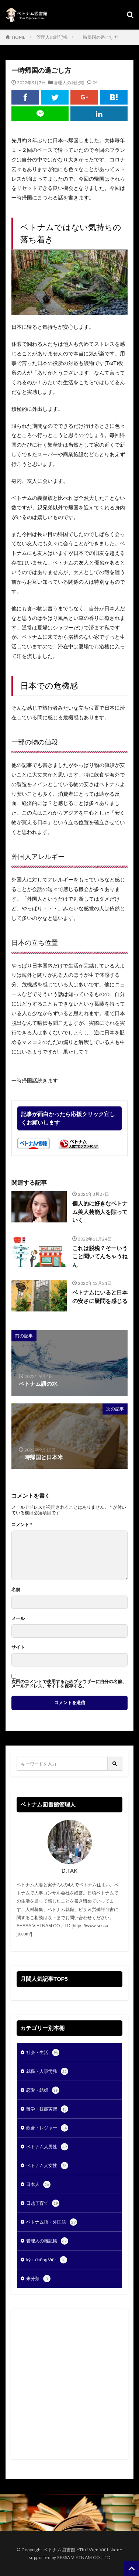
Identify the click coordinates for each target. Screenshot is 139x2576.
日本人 (38, 2184)
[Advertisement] (69, 2383)
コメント (21, 1524)
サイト (18, 1647)
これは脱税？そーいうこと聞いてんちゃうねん (100, 1256)
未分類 (38, 2278)
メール (18, 1618)
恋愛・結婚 (42, 2090)
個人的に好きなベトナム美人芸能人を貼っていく (100, 1211)
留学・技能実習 (47, 2109)
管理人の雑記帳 (52, 37)
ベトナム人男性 (47, 2146)
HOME (18, 37)
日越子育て (42, 2203)
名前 (15, 1589)
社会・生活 (42, 2052)
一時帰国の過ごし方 (98, 37)
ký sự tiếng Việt (46, 2259)
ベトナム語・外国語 (51, 2222)
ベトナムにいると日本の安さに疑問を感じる (100, 1296)
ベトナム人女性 (47, 2165)
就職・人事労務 (47, 2071)
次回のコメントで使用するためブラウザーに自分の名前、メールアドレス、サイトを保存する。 (68, 1683)
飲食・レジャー (47, 2128)
